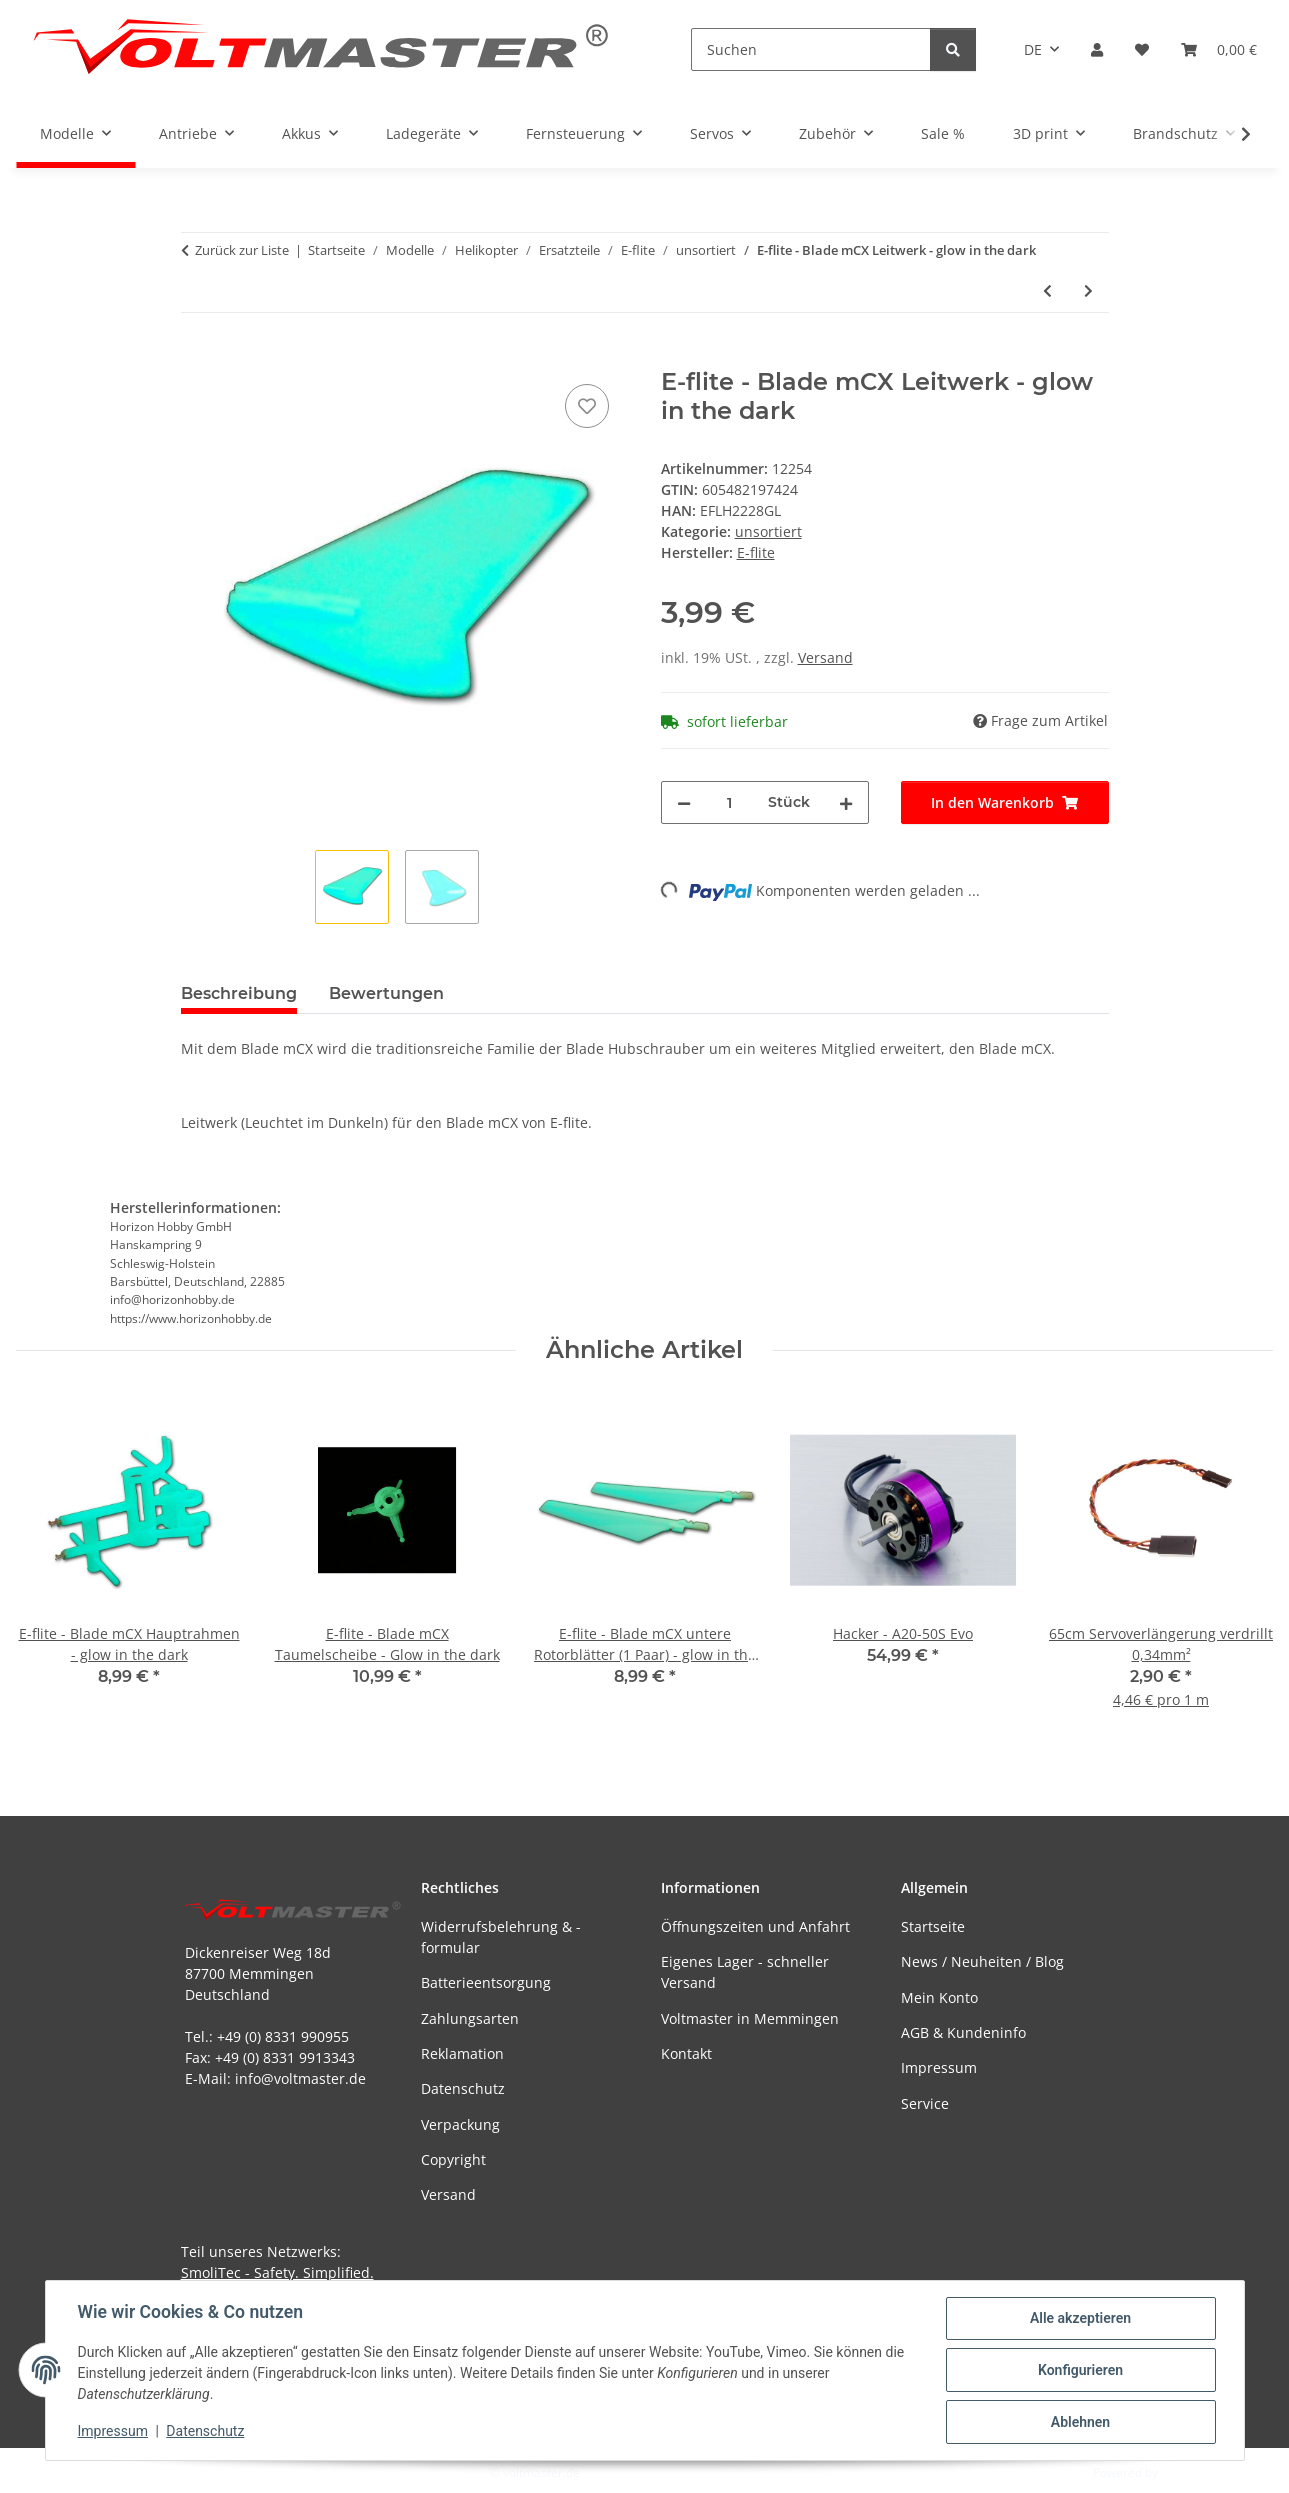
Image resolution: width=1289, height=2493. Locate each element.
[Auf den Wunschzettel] (587, 406)
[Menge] (729, 802)
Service (925, 2103)
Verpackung (460, 2124)
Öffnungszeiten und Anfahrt (755, 1926)
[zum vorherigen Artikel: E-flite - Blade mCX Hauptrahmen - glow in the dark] (1047, 290)
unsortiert (768, 531)
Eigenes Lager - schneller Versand (745, 1972)
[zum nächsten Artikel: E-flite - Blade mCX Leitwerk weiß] (1088, 290)
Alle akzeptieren (1080, 2318)
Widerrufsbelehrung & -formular (501, 1937)
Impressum (113, 2431)
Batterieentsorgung (486, 1982)
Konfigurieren (1080, 2370)
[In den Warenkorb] (197, 357)
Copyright (453, 2159)
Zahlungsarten (470, 2018)
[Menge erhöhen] (846, 802)
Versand (825, 657)
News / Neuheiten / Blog (982, 1961)
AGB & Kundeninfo (963, 2032)
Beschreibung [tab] (239, 993)
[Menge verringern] (684, 802)
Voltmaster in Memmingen (750, 2018)
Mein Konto (939, 1997)
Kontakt (686, 2053)
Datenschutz (205, 2431)
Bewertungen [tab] (386, 993)
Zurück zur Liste (242, 250)
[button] (1097, 49)
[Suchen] (811, 49)
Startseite (933, 1926)
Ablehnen (1080, 2422)
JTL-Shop (1185, 2472)
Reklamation (462, 2053)
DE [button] (1033, 49)
